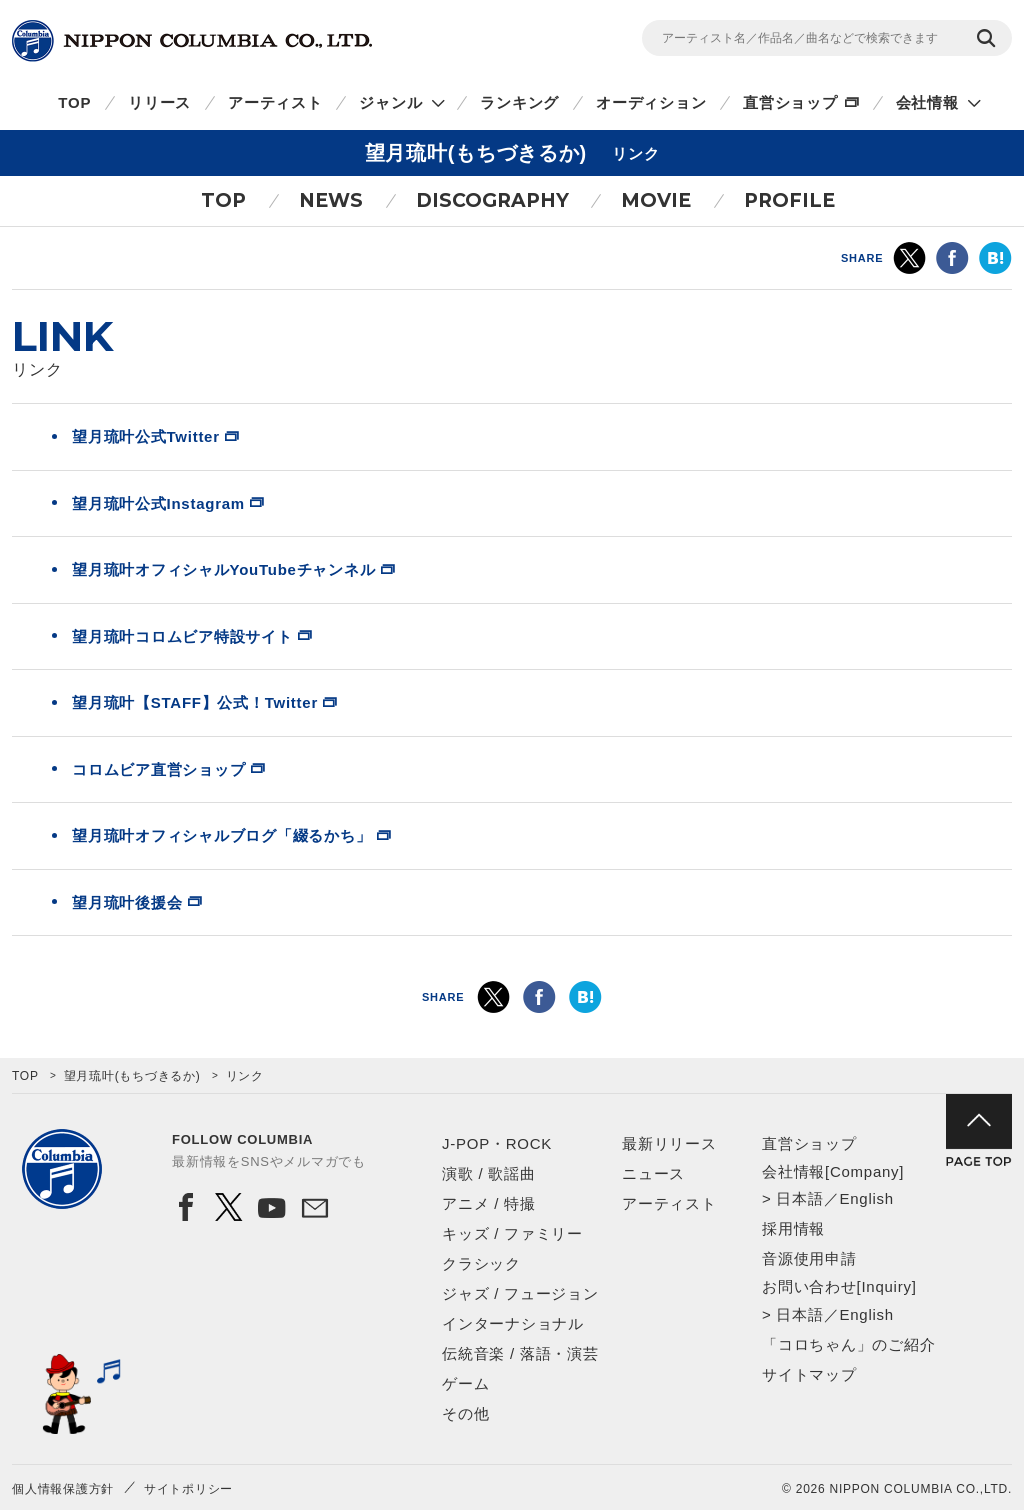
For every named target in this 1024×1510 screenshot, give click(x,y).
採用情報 (793, 1228)
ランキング (519, 102)
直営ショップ (790, 102)
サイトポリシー (188, 1489)
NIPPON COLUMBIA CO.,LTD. (192, 41)
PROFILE (789, 200)
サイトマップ (809, 1374)
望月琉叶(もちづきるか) (132, 1076)
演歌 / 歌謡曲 (489, 1173)
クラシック (481, 1263)
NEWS (331, 200)
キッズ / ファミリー (512, 1233)
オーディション (651, 102)
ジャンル (390, 102)
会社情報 (927, 102)
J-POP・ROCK (497, 1143)
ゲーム (465, 1383)
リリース (159, 102)
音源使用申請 (809, 1258)
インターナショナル (513, 1323)
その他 (465, 1413)
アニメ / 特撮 (489, 1203)
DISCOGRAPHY (492, 200)
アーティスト (275, 102)
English (866, 1198)
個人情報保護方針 (63, 1489)
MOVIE (656, 200)
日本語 (799, 1198)
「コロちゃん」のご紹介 (848, 1344)
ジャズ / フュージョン (520, 1293)
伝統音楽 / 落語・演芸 (520, 1353)
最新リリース (669, 1143)
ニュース (653, 1173)
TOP (74, 102)
